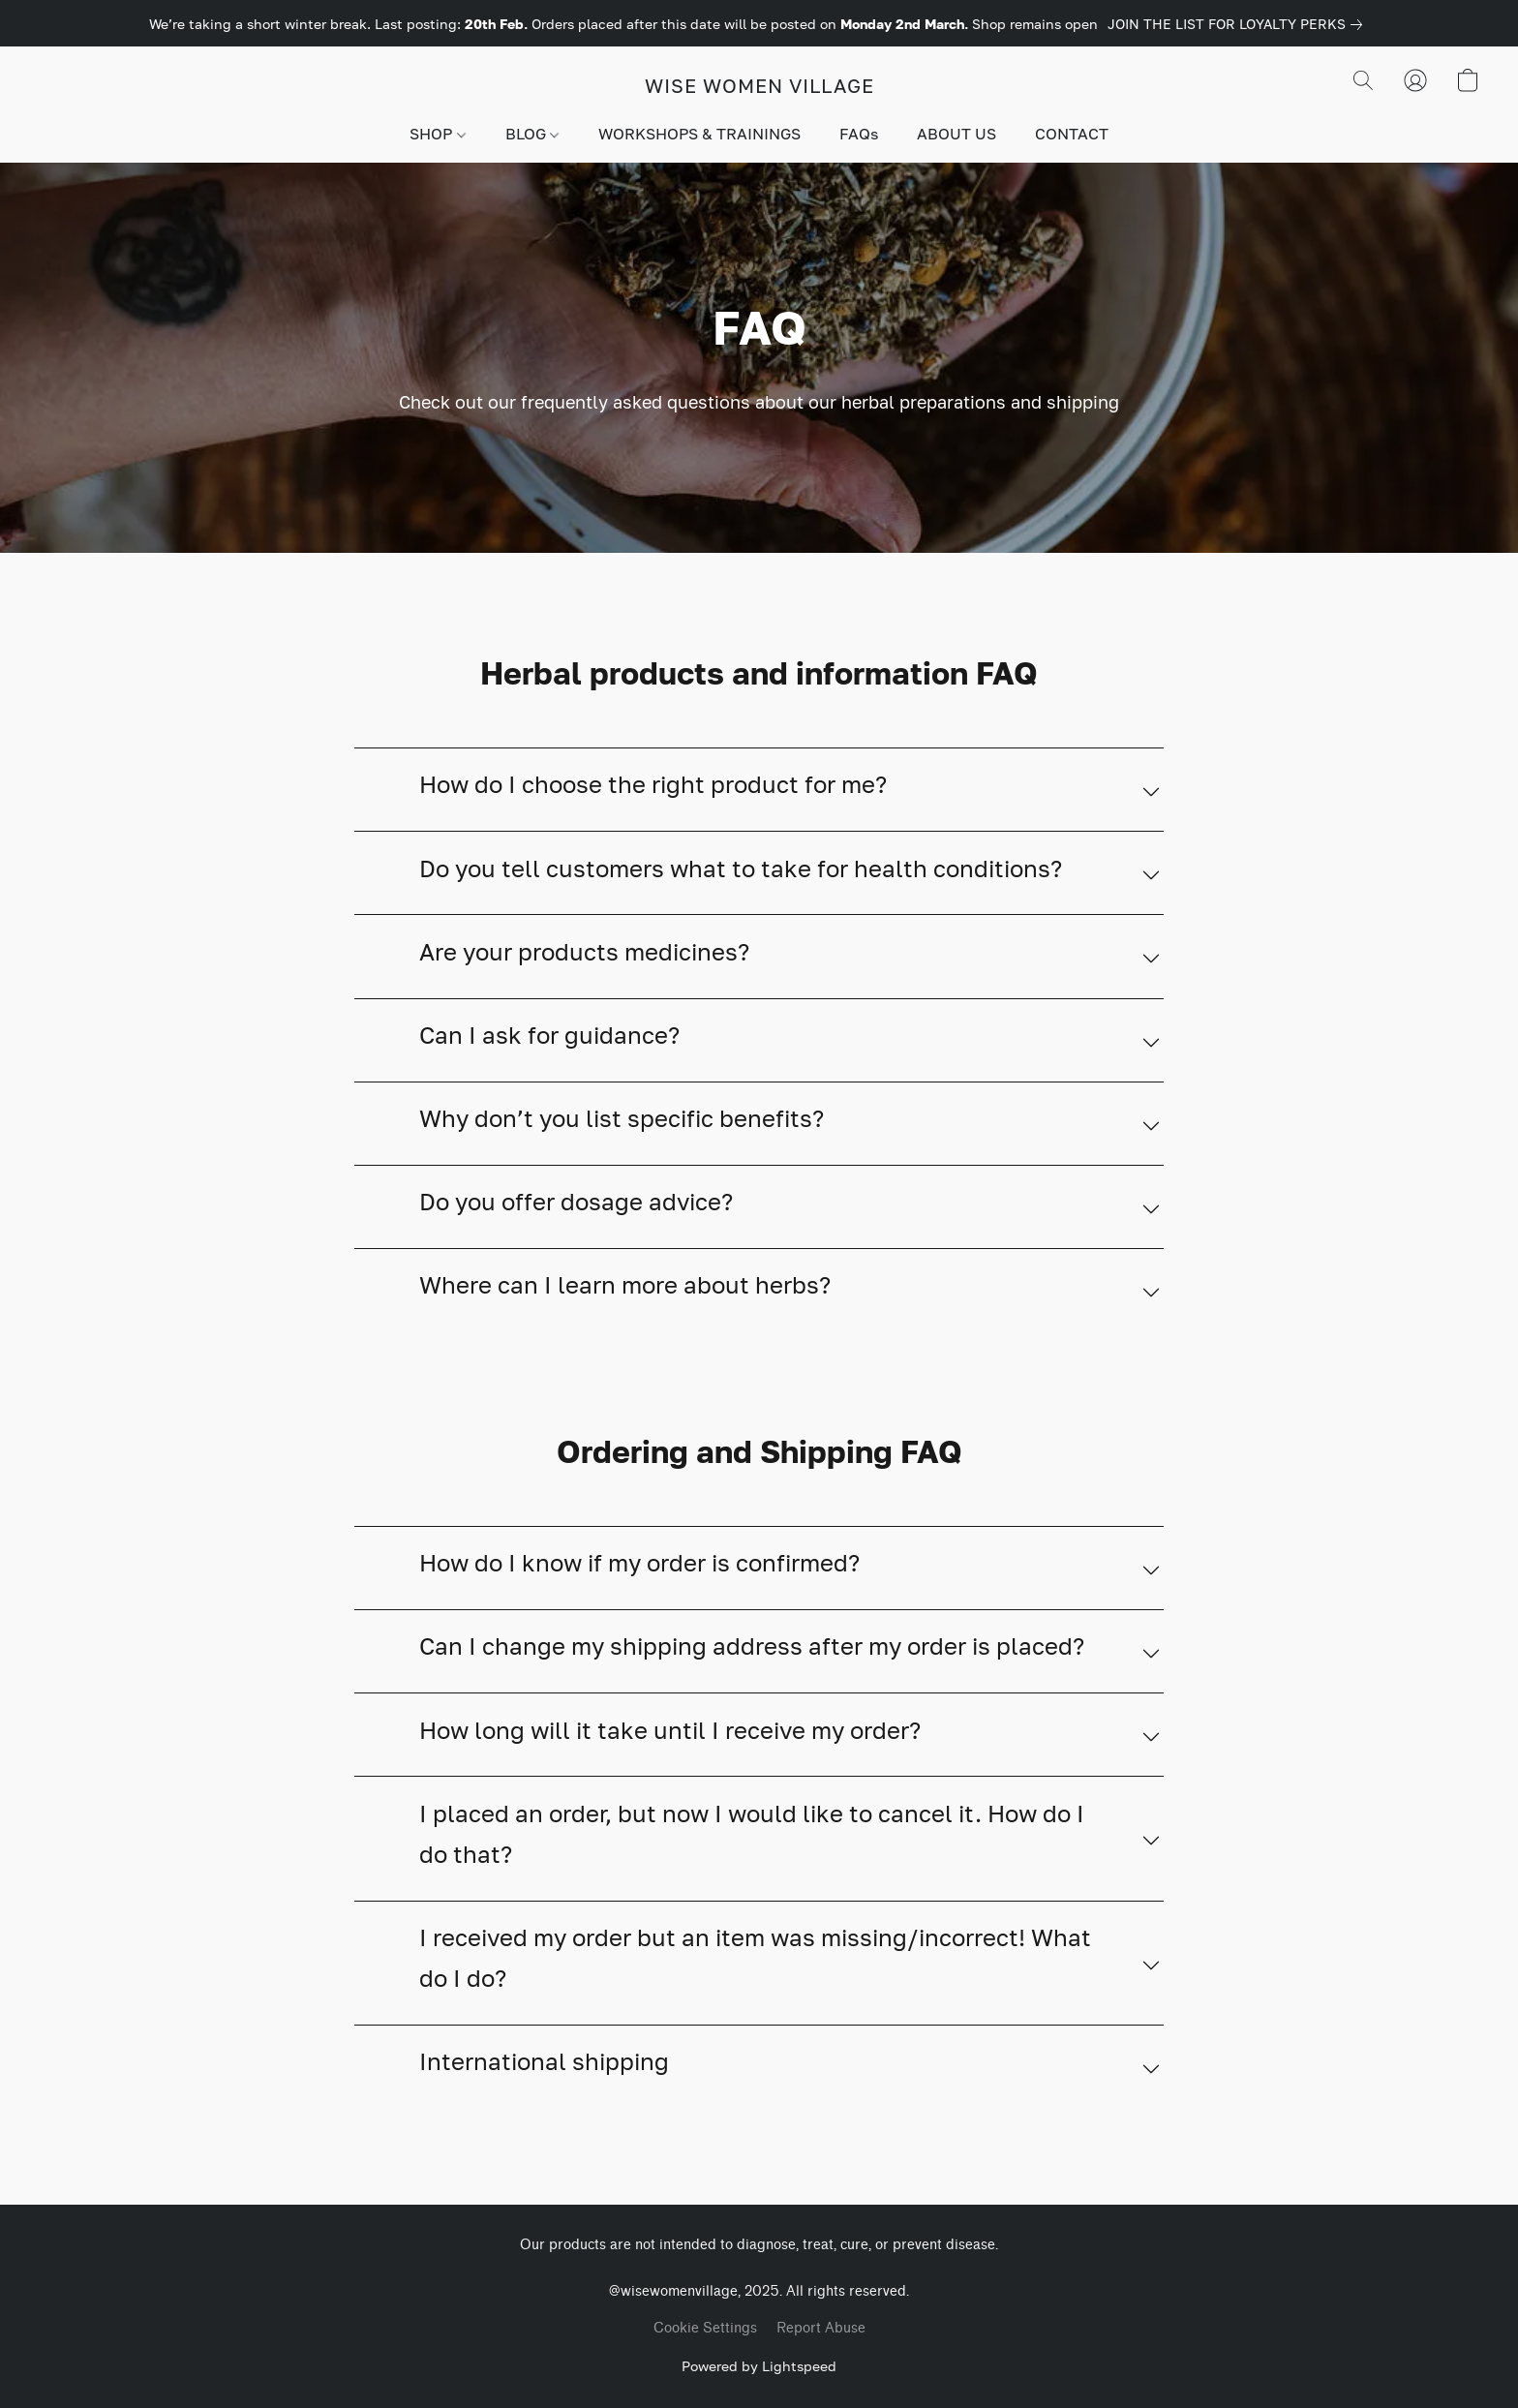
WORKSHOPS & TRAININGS (699, 133)
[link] (1239, 24)
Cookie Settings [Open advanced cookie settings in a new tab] (705, 2328)
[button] (759, 85)
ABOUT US (956, 133)
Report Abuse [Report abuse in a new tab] (820, 2328)
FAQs (858, 133)
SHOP (437, 133)
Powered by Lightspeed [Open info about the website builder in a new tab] (759, 2366)
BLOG (532, 133)
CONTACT (1071, 133)
